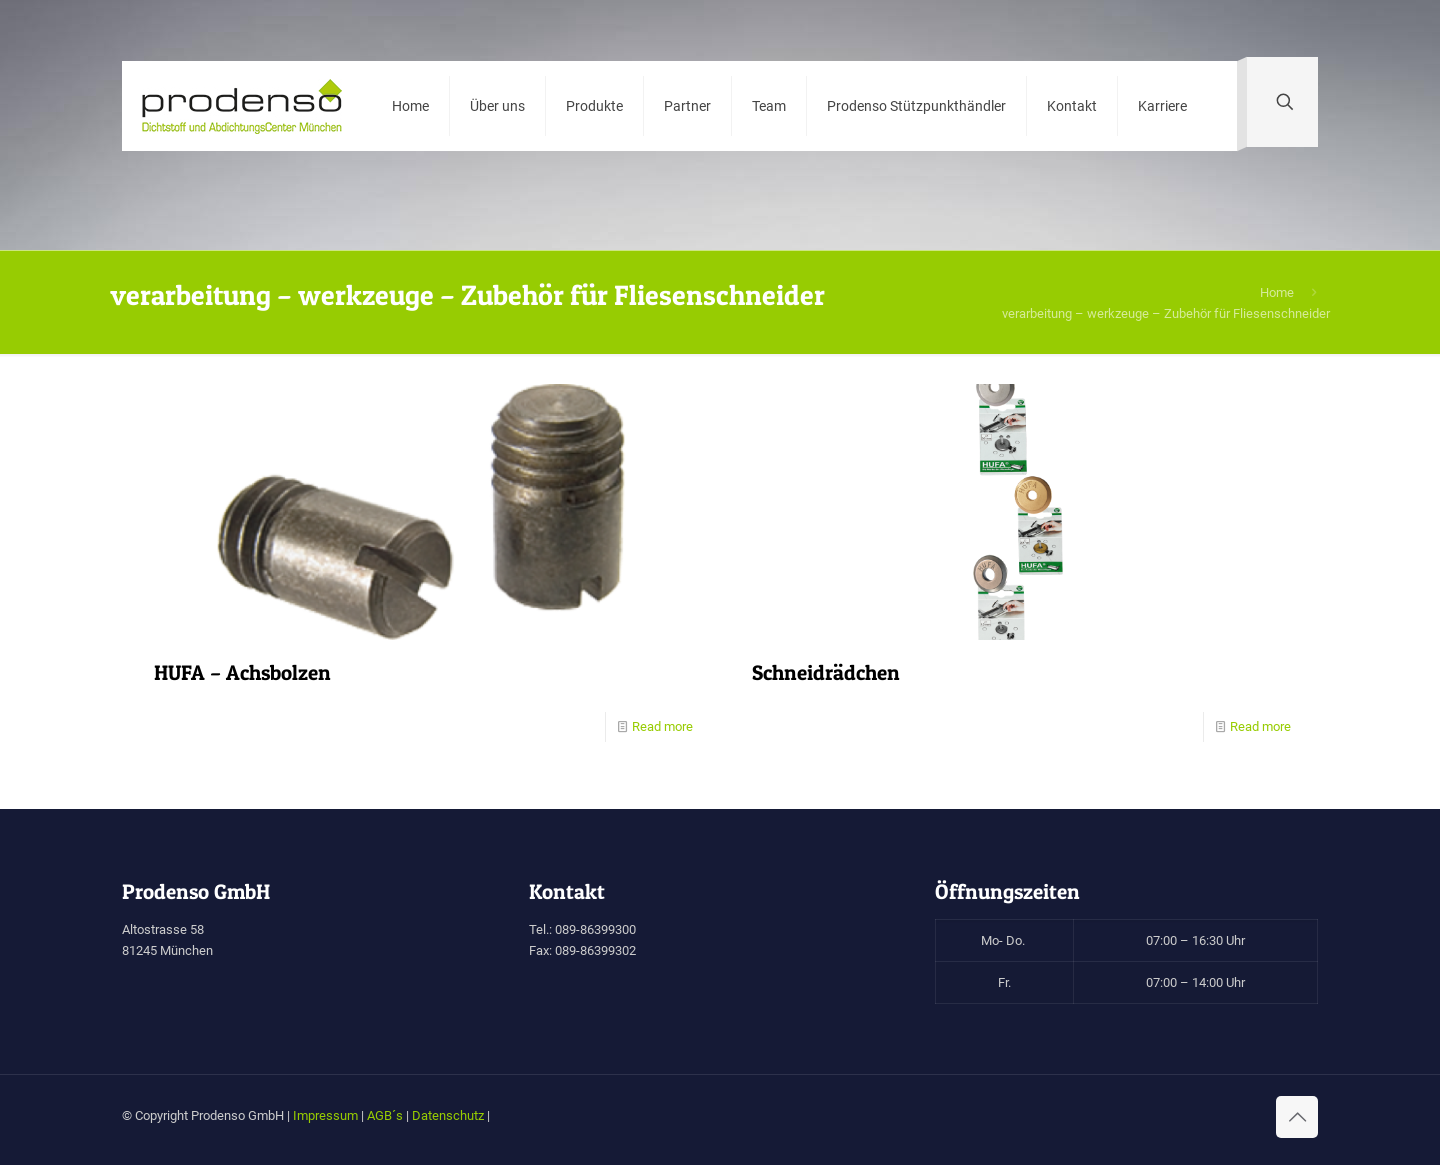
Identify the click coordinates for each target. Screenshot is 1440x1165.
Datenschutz (448, 1115)
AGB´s (385, 1115)
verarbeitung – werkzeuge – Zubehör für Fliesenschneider (1166, 313)
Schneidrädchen (826, 672)
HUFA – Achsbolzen (242, 672)
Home (1277, 292)
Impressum (325, 1115)
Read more (662, 726)
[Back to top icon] (1297, 1117)
